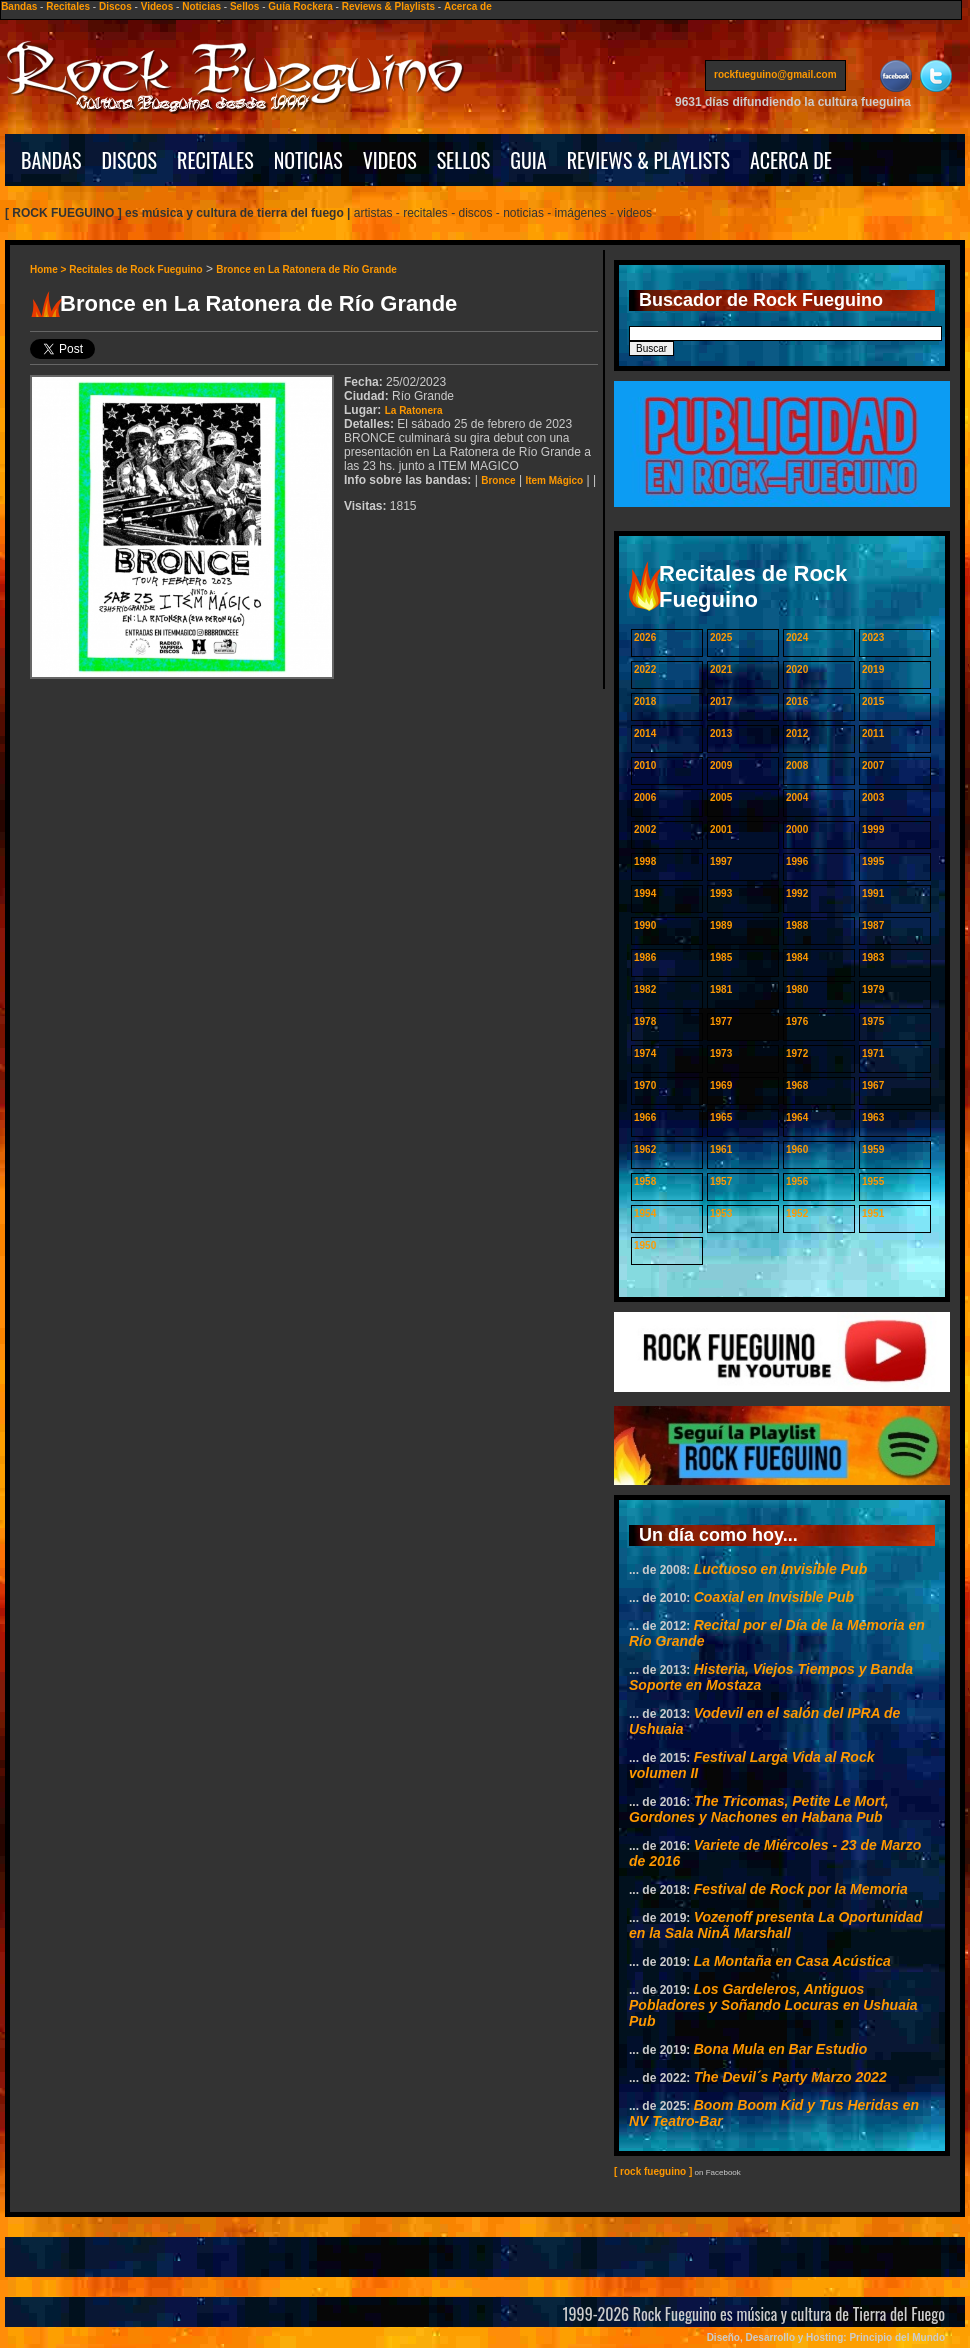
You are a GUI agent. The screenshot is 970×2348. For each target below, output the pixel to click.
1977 (721, 1021)
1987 (873, 925)
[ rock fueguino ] (653, 2171)
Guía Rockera (300, 6)
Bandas (19, 6)
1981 (721, 989)
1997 (721, 861)
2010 (645, 765)
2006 (645, 797)
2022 (645, 669)
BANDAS (51, 160)
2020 (797, 669)
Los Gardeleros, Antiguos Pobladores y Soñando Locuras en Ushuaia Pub (773, 2005)
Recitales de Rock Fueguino (135, 269)
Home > (49, 269)
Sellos (244, 6)
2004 (797, 797)
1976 (797, 1021)
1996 (797, 861)
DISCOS (130, 160)
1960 (797, 1149)
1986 (645, 957)
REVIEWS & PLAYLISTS (648, 160)
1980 (797, 989)
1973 (721, 1053)
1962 (645, 1149)
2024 (797, 637)
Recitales (68, 6)
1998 (645, 861)
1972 (797, 1053)
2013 (721, 733)
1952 (797, 1213)
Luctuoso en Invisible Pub (780, 1569)
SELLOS (464, 160)
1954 (645, 1213)
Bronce (498, 480)
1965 (721, 1117)
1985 (721, 957)
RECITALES (215, 160)
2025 (721, 637)
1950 (645, 1245)
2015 (873, 701)
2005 (721, 797)
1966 (645, 1117)
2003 (873, 797)
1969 (721, 1085)
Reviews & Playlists (388, 6)
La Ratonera (414, 410)
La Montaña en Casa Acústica (792, 1961)
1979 (873, 989)
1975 (873, 1021)
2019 (873, 669)
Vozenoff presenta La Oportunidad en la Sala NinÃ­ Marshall (775, 1925)
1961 (721, 1149)
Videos (157, 6)
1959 (873, 1149)
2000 (797, 829)
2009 (721, 765)
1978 (645, 1021)
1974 (645, 1053)
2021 (721, 669)
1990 (645, 925)
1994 (645, 893)
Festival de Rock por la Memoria (801, 1889)
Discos (115, 6)
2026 (645, 637)
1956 (797, 1181)
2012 (797, 733)
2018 (645, 701)
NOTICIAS (308, 160)
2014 (645, 733)
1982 (645, 989)
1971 (873, 1053)
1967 (873, 1085)
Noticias (201, 6)
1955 (873, 1181)
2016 (797, 701)
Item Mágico (554, 480)
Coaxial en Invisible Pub (774, 1597)
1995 (873, 861)
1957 (721, 1181)
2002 (645, 829)
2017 (721, 701)
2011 (873, 733)
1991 (873, 893)
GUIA (528, 160)
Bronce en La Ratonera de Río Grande (306, 269)
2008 (797, 765)
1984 (797, 957)
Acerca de (468, 6)
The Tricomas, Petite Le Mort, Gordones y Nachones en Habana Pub (759, 1809)
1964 (797, 1117)
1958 (645, 1181)
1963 (873, 1117)
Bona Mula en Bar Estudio (780, 2049)
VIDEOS (390, 160)
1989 (721, 925)
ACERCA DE (791, 160)
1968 (797, 1085)
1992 (797, 893)
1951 (873, 1213)
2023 (873, 637)
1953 (721, 1213)
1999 (873, 829)
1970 (645, 1085)
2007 (873, 765)
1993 (721, 893)
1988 (797, 925)
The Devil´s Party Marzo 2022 (790, 2077)
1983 (873, 957)
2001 (721, 829)
